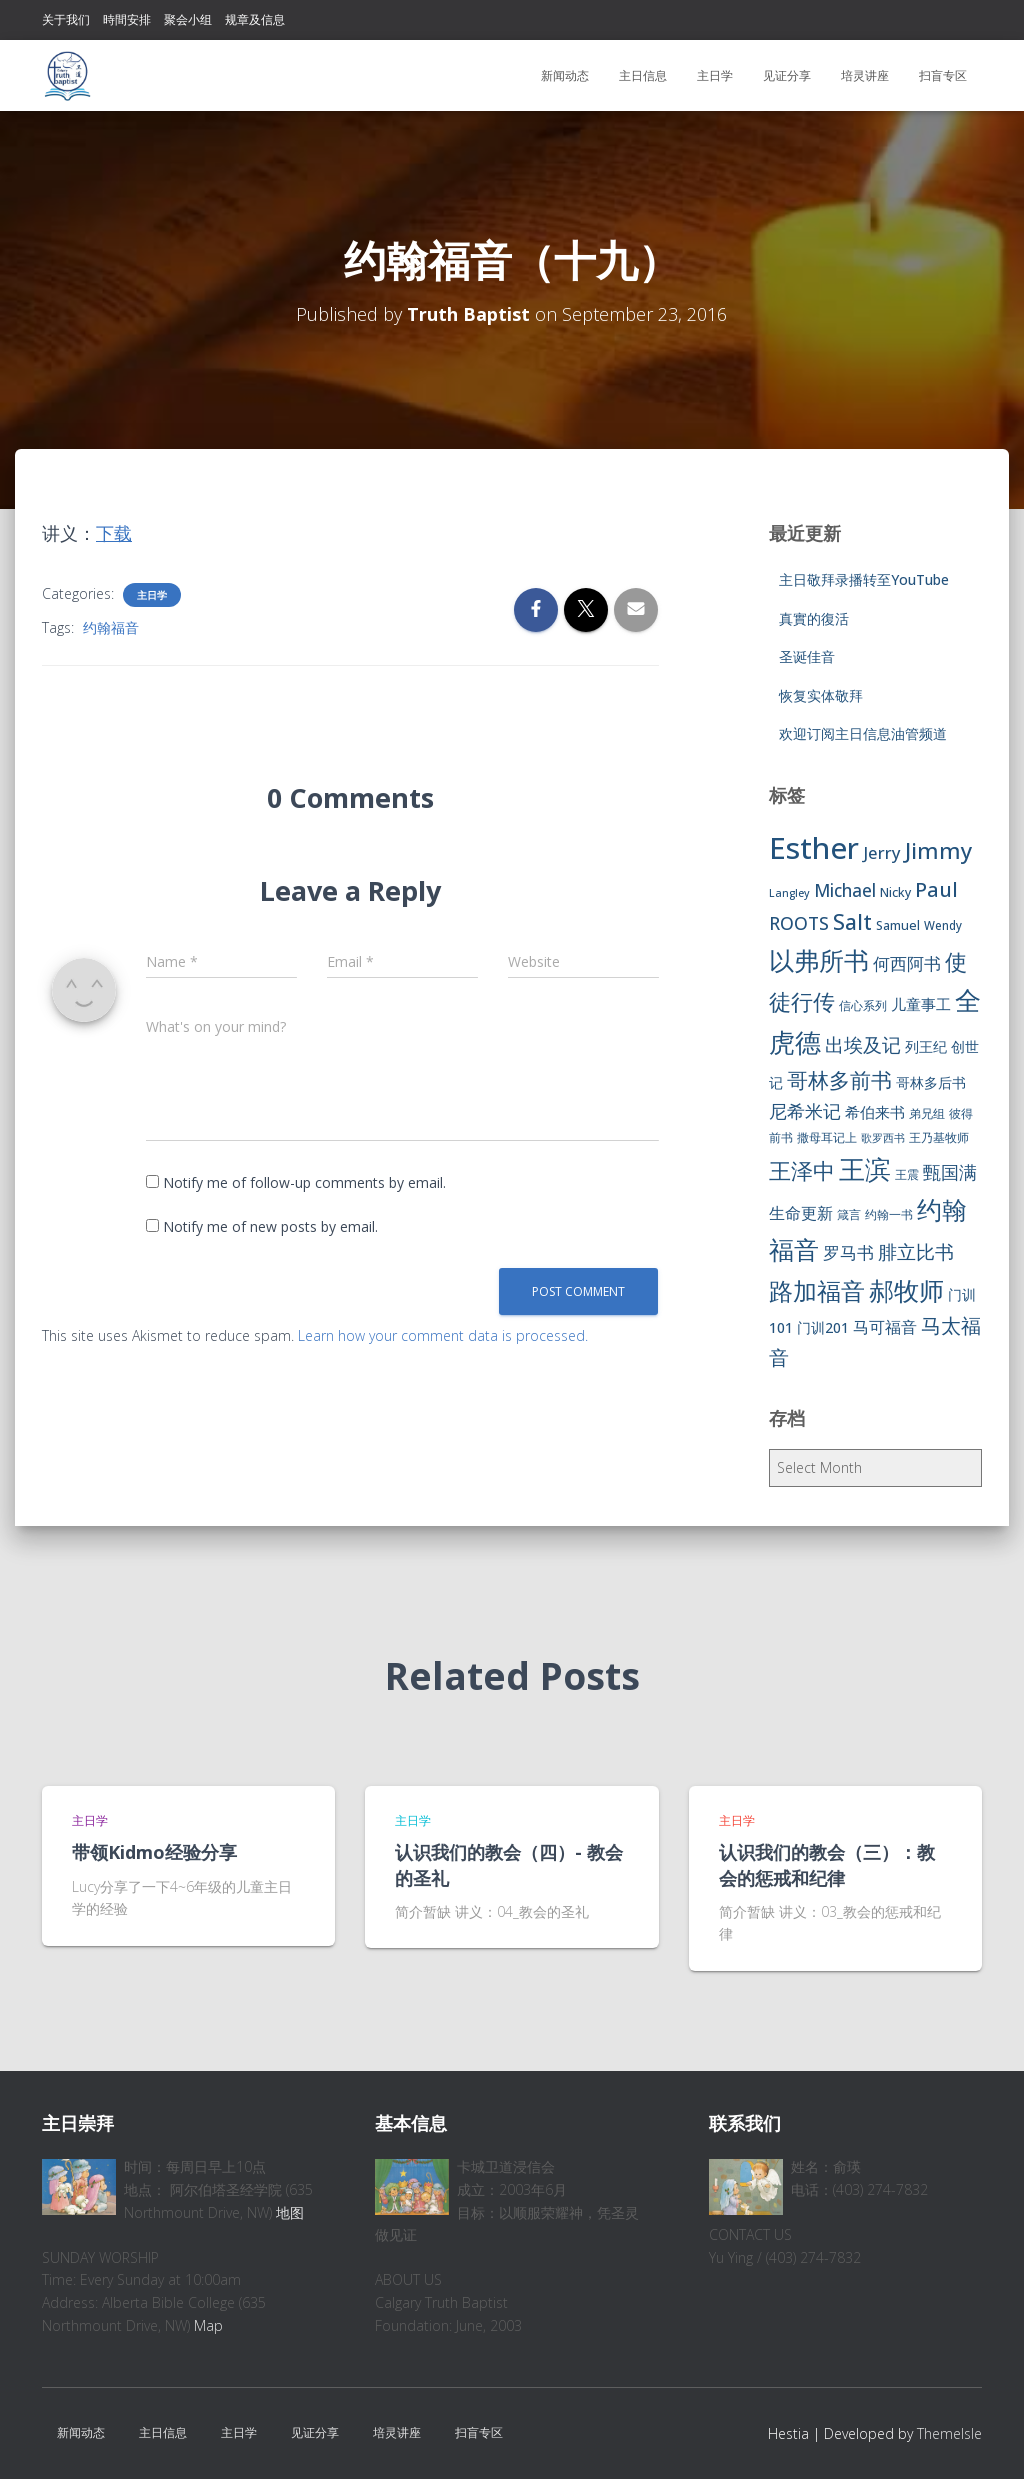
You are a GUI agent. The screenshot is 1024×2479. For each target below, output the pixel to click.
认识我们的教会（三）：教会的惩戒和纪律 (827, 1864)
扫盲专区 (943, 75)
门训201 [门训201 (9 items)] (823, 1327)
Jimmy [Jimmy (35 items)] (938, 850)
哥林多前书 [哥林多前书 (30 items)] (839, 1080)
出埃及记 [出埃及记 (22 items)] (863, 1045)
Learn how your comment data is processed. (443, 1335)
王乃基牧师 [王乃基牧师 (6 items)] (939, 1137)
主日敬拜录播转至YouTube (864, 579)
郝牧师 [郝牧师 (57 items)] (906, 1290)
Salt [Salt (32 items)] (852, 921)
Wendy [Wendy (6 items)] (943, 925)
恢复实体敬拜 (821, 695)
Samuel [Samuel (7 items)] (898, 925)
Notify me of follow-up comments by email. (304, 1182)
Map (208, 2325)
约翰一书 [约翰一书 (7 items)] (889, 1214)
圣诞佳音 (807, 656)
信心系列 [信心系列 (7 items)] (863, 1005)
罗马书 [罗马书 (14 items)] (848, 1252)
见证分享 (787, 75)
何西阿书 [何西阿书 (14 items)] (907, 963)
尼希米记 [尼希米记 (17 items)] (805, 1111)
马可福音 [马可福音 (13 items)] (885, 1327)
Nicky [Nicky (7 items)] (895, 892)
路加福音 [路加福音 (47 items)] (817, 1291)
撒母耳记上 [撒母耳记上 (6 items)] (827, 1137)
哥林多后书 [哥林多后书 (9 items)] (931, 1082)
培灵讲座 (865, 75)
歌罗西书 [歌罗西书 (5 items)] (883, 1138)
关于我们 (66, 19)
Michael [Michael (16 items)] (845, 890)
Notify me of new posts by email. (270, 1226)
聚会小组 (188, 19)
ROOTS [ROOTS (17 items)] (799, 923)
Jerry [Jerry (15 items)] (882, 852)
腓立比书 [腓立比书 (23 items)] (916, 1251)
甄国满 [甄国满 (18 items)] (950, 1172)
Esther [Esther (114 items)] (814, 848)
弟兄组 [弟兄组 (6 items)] (927, 1113)
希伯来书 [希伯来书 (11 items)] (875, 1112)
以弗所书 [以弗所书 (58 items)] (819, 960)
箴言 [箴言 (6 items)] (849, 1214)
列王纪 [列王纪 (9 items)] (926, 1046)
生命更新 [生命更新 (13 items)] (801, 1213)
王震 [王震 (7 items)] (907, 1174)
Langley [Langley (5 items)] (789, 893)
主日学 (715, 75)
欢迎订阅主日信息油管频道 (863, 733)
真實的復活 (814, 618)
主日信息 (643, 75)
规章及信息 (255, 19)
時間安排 (127, 19)
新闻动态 (565, 75)
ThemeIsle (949, 2433)
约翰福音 (111, 627)
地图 (290, 2212)
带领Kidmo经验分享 (154, 1852)
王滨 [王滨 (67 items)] (865, 1169)
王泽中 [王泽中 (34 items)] (802, 1170)
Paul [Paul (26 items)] (936, 889)
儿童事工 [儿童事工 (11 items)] (921, 1004)
